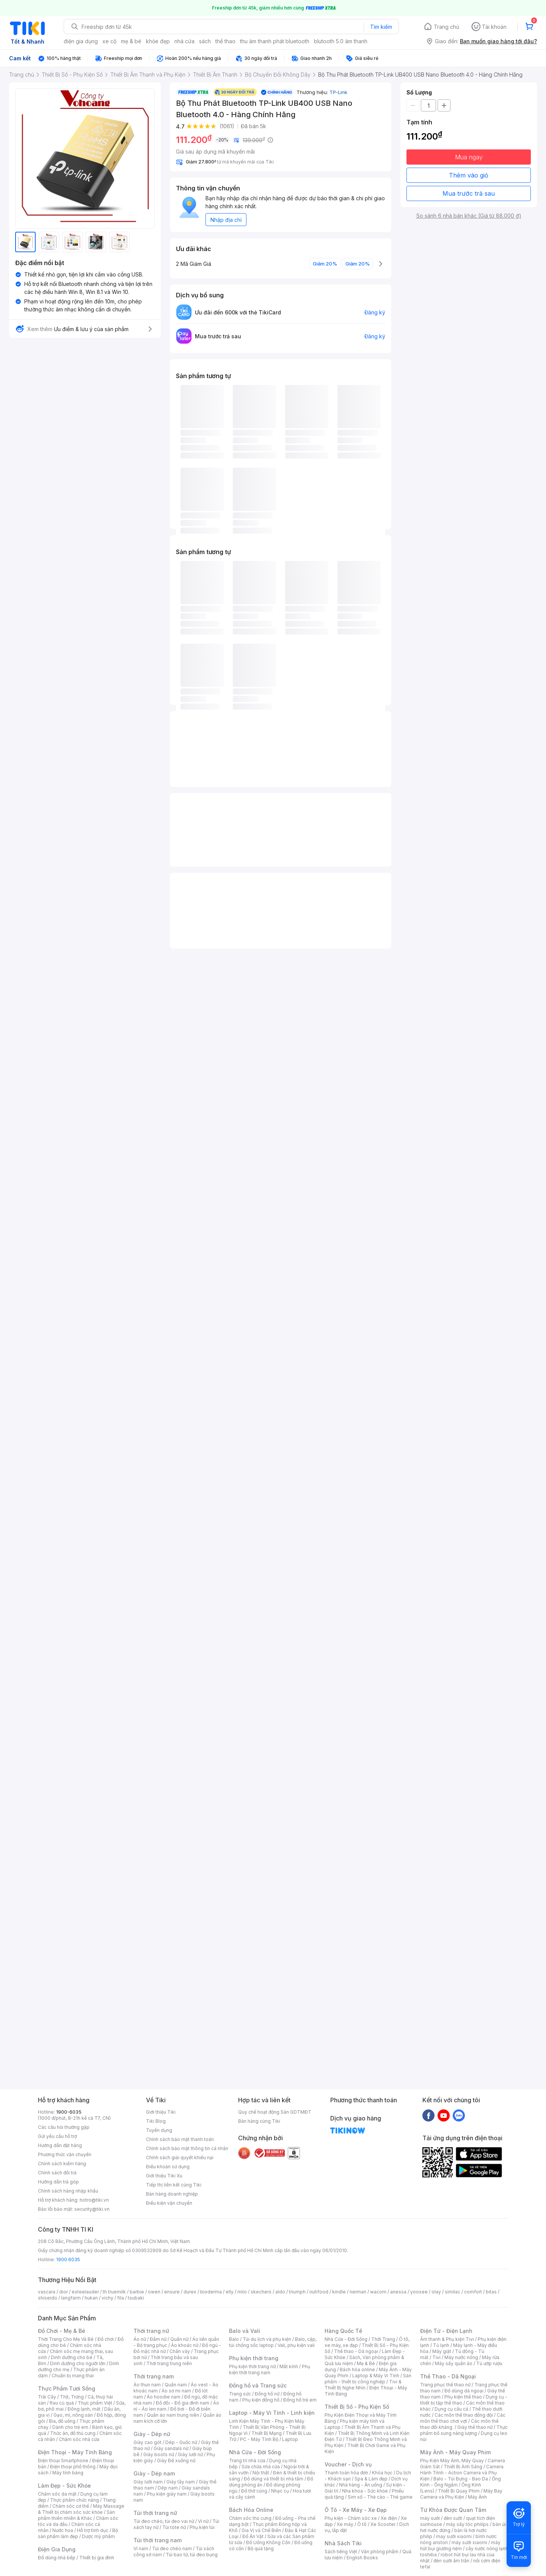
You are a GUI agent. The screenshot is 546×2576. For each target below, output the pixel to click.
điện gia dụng (81, 41)
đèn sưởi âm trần (451, 2560)
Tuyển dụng (159, 2130)
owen (154, 2292)
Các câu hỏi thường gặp (63, 2127)
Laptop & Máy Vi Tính (375, 2375)
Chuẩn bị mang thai (73, 2375)
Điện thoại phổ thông (73, 2466)
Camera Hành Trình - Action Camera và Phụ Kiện (462, 2473)
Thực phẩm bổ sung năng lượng (464, 2430)
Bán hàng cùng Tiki (259, 2121)
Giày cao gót (147, 2442)
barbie (137, 2292)
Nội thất (261, 2472)
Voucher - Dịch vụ (348, 2464)
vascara (46, 2292)
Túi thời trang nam (157, 2540)
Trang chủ (446, 27)
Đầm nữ (158, 2339)
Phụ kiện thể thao (463, 2397)
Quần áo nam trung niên (173, 2415)
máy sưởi (430, 2518)
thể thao (225, 41)
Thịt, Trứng (72, 2397)
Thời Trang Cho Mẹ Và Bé (66, 2339)
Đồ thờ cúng (254, 2491)
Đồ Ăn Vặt (253, 2536)
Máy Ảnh (477, 2497)
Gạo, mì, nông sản (73, 2415)
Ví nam (140, 2548)
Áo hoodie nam (163, 2397)
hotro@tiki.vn (94, 2200)
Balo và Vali (244, 2331)
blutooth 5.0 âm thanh (340, 41)
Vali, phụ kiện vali (296, 2345)
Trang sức (240, 2394)
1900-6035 (69, 2112)
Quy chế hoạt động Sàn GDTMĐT (274, 2112)
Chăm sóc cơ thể (70, 2506)
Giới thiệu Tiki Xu (164, 2176)
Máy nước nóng (461, 2357)
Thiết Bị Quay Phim (459, 2491)
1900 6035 (68, 2259)
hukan (91, 2298)
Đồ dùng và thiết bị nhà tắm (273, 2479)
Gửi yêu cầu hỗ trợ (57, 2136)
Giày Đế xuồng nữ (176, 2460)
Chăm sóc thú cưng (250, 2518)
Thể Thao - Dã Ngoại (448, 2376)
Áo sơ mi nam (176, 2391)
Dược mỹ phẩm (98, 2536)
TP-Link (338, 92)
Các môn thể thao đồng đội (464, 2415)
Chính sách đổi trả (57, 2172)
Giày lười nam (148, 2482)
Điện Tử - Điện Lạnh (446, 2331)
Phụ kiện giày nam (167, 2494)
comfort (473, 2292)
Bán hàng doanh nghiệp (172, 2194)
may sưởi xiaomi (454, 2536)
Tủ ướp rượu (489, 2363)
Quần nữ (179, 2339)
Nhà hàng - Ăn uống (360, 2485)
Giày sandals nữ (171, 2448)
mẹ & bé (131, 41)
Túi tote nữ (174, 2527)
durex (190, 2292)
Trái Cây (47, 2397)
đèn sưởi (453, 2518)
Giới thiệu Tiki (161, 2112)
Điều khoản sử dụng (168, 2166)
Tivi (436, 2357)
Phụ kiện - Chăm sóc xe (351, 2518)
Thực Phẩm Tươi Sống (66, 2388)
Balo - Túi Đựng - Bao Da (460, 2479)
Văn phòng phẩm (380, 2551)
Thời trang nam (153, 2376)
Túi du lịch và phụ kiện (267, 2339)
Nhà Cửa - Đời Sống (255, 2452)
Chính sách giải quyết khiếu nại (179, 2157)
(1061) (227, 126)
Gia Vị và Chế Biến (261, 2530)
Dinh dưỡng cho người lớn (77, 2363)
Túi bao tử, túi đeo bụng (192, 2554)
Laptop (290, 2439)
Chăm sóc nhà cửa (79, 2439)
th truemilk (114, 2292)
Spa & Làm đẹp (371, 2479)
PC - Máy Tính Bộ (259, 2439)
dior (63, 2292)
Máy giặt (441, 2351)
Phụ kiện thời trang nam (269, 2369)
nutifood (318, 2292)
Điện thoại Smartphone (63, 2460)
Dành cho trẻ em (70, 2427)
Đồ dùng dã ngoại (463, 2391)
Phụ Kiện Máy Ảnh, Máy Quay (452, 2460)
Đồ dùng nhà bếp (56, 2557)
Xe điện (389, 2518)
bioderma (211, 2292)
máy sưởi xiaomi (469, 2542)
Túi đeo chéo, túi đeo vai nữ (163, 2521)
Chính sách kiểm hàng (62, 2163)
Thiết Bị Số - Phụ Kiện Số (357, 2406)
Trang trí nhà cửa (247, 2460)
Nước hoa (62, 2530)
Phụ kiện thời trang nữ (252, 2366)
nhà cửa (184, 41)
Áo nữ (139, 2339)
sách (205, 41)
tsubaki (136, 2298)
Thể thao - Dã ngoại (356, 2351)
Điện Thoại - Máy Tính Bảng (75, 2452)
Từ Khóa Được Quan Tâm (453, 2510)
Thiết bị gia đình (96, 2557)
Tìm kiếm (381, 27)
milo (242, 2292)
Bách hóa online (357, 2369)
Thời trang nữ (151, 2331)
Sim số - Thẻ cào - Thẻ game (380, 2497)
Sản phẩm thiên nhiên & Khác (76, 2515)
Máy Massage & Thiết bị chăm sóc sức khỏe (81, 2509)
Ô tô (362, 2524)
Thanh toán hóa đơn (346, 2472)
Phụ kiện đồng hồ (260, 2400)
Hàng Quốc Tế (343, 2331)
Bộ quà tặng (261, 2548)
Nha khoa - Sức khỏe (365, 2491)
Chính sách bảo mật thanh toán (180, 2139)
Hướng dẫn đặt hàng (60, 2145)
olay (436, 2292)
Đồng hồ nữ (267, 2394)
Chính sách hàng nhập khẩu (68, 2191)
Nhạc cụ (280, 2491)
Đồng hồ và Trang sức (258, 2385)
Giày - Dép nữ (151, 2434)
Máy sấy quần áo (453, 2363)
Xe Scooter (382, 2524)
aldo (280, 2292)
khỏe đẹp (158, 41)
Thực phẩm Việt (95, 2403)
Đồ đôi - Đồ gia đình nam (182, 2403)
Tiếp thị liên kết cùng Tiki (173, 2185)
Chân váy (179, 2351)
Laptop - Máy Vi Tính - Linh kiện (272, 2413)
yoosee (419, 2292)
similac (452, 2292)
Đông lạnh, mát (83, 2409)
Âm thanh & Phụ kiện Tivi (447, 2339)
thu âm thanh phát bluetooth (274, 41)
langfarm (71, 2298)
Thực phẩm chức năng (74, 2500)
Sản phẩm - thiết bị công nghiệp (368, 2378)
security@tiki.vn (92, 2209)
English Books (362, 2557)
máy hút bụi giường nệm (460, 2545)
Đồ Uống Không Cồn (268, 2542)
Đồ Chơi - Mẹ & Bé (61, 2331)
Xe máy (345, 2524)
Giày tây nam (180, 2482)
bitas (491, 2292)
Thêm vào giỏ (468, 175)
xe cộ (109, 41)
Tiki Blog (156, 2121)
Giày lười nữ (190, 2454)
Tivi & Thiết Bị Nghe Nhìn (363, 2385)
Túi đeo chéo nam (172, 2548)
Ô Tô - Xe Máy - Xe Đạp (356, 2510)
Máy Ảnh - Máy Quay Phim (455, 2452)
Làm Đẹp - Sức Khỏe (64, 2485)
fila (120, 2298)
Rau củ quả (62, 2403)
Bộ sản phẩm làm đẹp (78, 2533)
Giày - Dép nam (154, 2473)
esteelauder (85, 2292)
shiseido (47, 2298)
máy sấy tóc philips (467, 2524)
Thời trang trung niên (169, 2363)
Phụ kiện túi (202, 2527)
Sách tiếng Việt (341, 2551)
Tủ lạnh (441, 2345)
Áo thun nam (147, 2385)
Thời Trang (383, 2339)
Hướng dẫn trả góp (58, 2182)
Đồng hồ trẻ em (300, 2400)
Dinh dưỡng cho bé (72, 2357)
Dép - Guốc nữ (181, 2442)
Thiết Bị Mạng (266, 2433)
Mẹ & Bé (366, 2363)
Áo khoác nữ (184, 2345)
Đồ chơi (105, 2339)
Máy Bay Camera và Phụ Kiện (461, 2494)
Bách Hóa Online (251, 2510)
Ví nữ (203, 2521)
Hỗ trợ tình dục (92, 2530)
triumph (297, 2292)
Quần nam (176, 2385)
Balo (234, 2339)
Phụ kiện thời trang (253, 2358)
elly (230, 2292)
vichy (107, 2298)
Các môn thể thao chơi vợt (462, 2418)
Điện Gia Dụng (56, 2549)
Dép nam (168, 2488)
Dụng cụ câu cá (451, 2409)
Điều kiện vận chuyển (169, 2203)
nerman (358, 2292)
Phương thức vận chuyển (64, 2154)
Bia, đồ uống (62, 2421)
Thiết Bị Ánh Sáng (463, 2466)
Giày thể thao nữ (475, 2427)
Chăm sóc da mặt (57, 2494)
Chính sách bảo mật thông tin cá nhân (187, 2148)
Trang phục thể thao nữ (445, 2385)
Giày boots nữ (158, 2454)
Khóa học (382, 2472)
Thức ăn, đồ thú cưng (73, 2433)
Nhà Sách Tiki (343, 2543)
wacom (378, 2292)
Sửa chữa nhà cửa (261, 2466)
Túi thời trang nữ (155, 2513)
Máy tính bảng (67, 2472)
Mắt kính (288, 2366)
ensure (172, 2292)
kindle (339, 2292)
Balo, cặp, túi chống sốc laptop (273, 2342)
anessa (398, 2292)
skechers (261, 2292)
